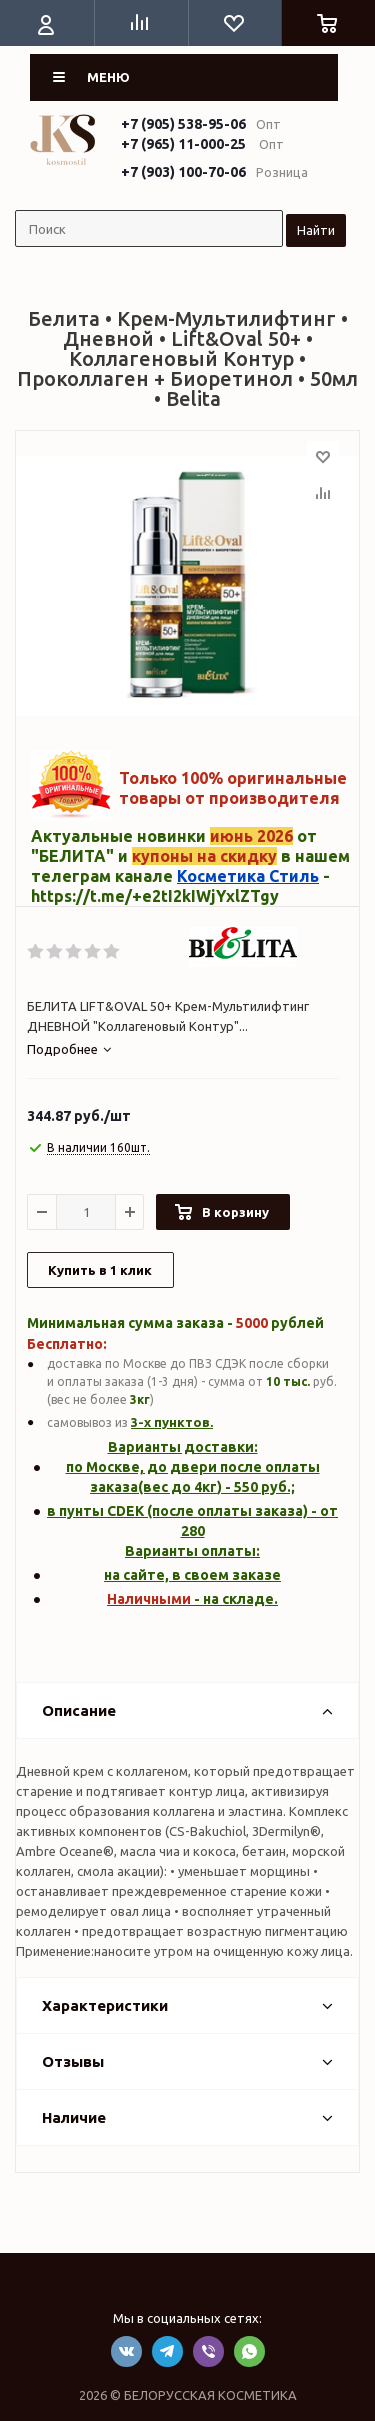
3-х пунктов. (172, 1422)
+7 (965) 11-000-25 (183, 144)
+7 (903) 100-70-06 (183, 172)
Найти (316, 230)
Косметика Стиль (248, 876)
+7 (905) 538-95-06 (183, 124)
